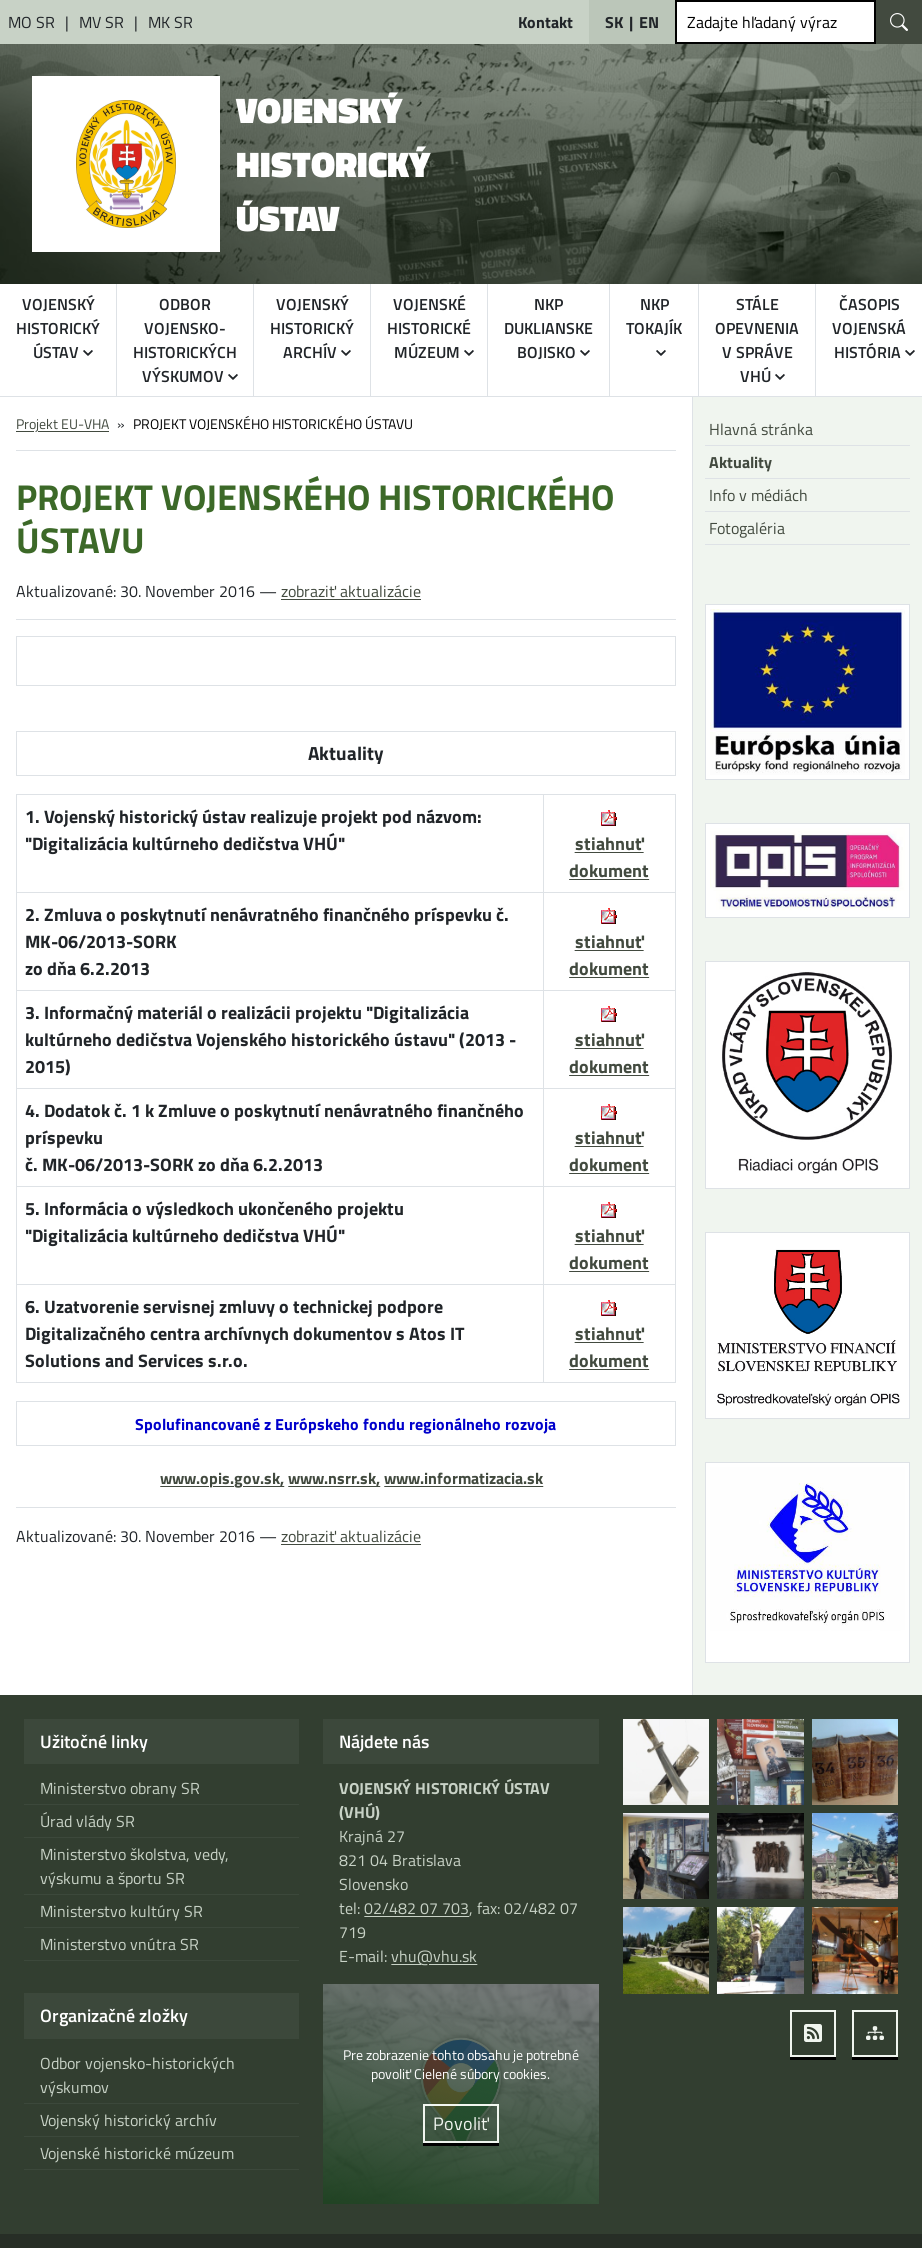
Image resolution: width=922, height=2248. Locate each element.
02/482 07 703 (416, 1908)
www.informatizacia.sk (463, 1478)
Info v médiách (758, 495)
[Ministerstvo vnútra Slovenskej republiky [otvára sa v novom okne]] (103, 22)
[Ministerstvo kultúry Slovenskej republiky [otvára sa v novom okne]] (170, 22)
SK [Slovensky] (614, 22)
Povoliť (461, 2123)
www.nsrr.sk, (334, 1478)
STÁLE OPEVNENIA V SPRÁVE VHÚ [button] (757, 340)
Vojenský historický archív (128, 2120)
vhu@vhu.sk (434, 1956)
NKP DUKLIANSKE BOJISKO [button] (548, 328)
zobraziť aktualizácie (351, 591)
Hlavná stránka (761, 429)
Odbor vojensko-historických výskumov (137, 2075)
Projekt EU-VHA (62, 423)
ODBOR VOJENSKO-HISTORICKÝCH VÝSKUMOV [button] (185, 340)
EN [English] (649, 22)
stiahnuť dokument (609, 955)
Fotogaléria (747, 528)
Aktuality (740, 462)
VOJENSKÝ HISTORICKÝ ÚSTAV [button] (58, 328)
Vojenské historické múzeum (137, 2153)
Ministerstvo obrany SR (120, 1788)
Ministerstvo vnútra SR (119, 1944)
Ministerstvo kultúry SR (121, 1911)
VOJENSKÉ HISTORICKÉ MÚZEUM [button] (429, 328)
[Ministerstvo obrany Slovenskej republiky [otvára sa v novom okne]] (33, 22)
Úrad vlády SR (87, 1821)
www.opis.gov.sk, (222, 1478)
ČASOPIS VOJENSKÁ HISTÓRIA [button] (869, 328)
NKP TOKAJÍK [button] (654, 316)
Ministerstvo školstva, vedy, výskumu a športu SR (134, 1866)
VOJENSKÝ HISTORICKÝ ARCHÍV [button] (312, 328)
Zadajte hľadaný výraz (762, 22)
